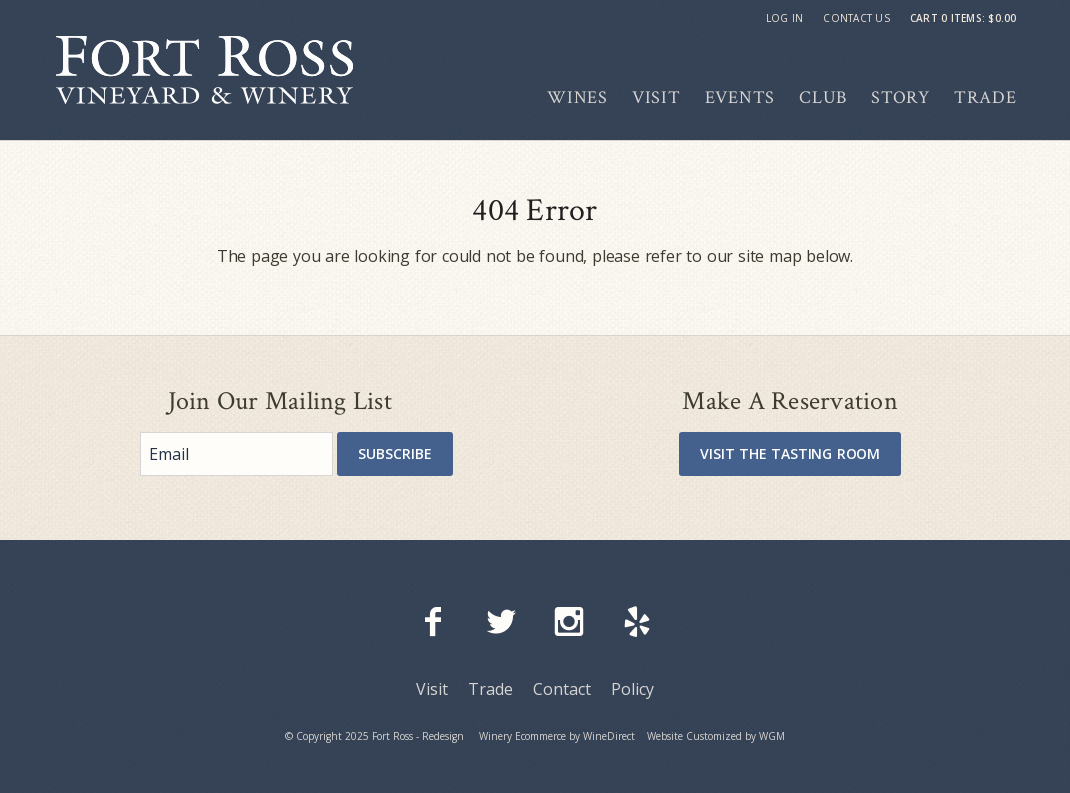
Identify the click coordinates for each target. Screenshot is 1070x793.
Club (823, 97)
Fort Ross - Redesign (204, 70)
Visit (656, 97)
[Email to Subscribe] (236, 454)
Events (740, 97)
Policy (632, 689)
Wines (577, 97)
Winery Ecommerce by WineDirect (557, 736)
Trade (985, 97)
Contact (562, 689)
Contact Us (856, 18)
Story (900, 97)
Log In (785, 18)
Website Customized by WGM (716, 736)
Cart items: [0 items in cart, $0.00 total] (963, 18)
